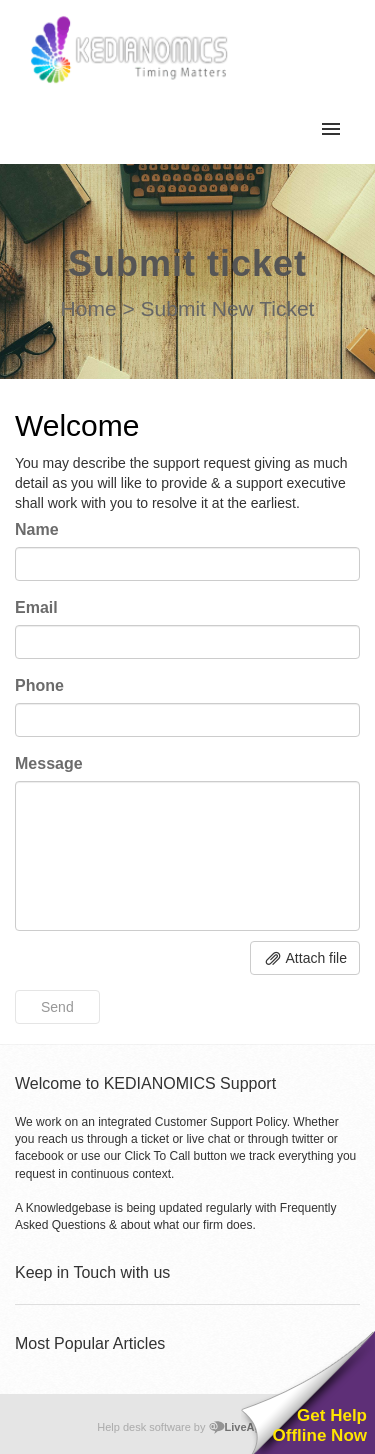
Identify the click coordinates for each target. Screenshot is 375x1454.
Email (36, 607)
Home (89, 308)
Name (37, 529)
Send (57, 1007)
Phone (39, 685)
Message (49, 763)
